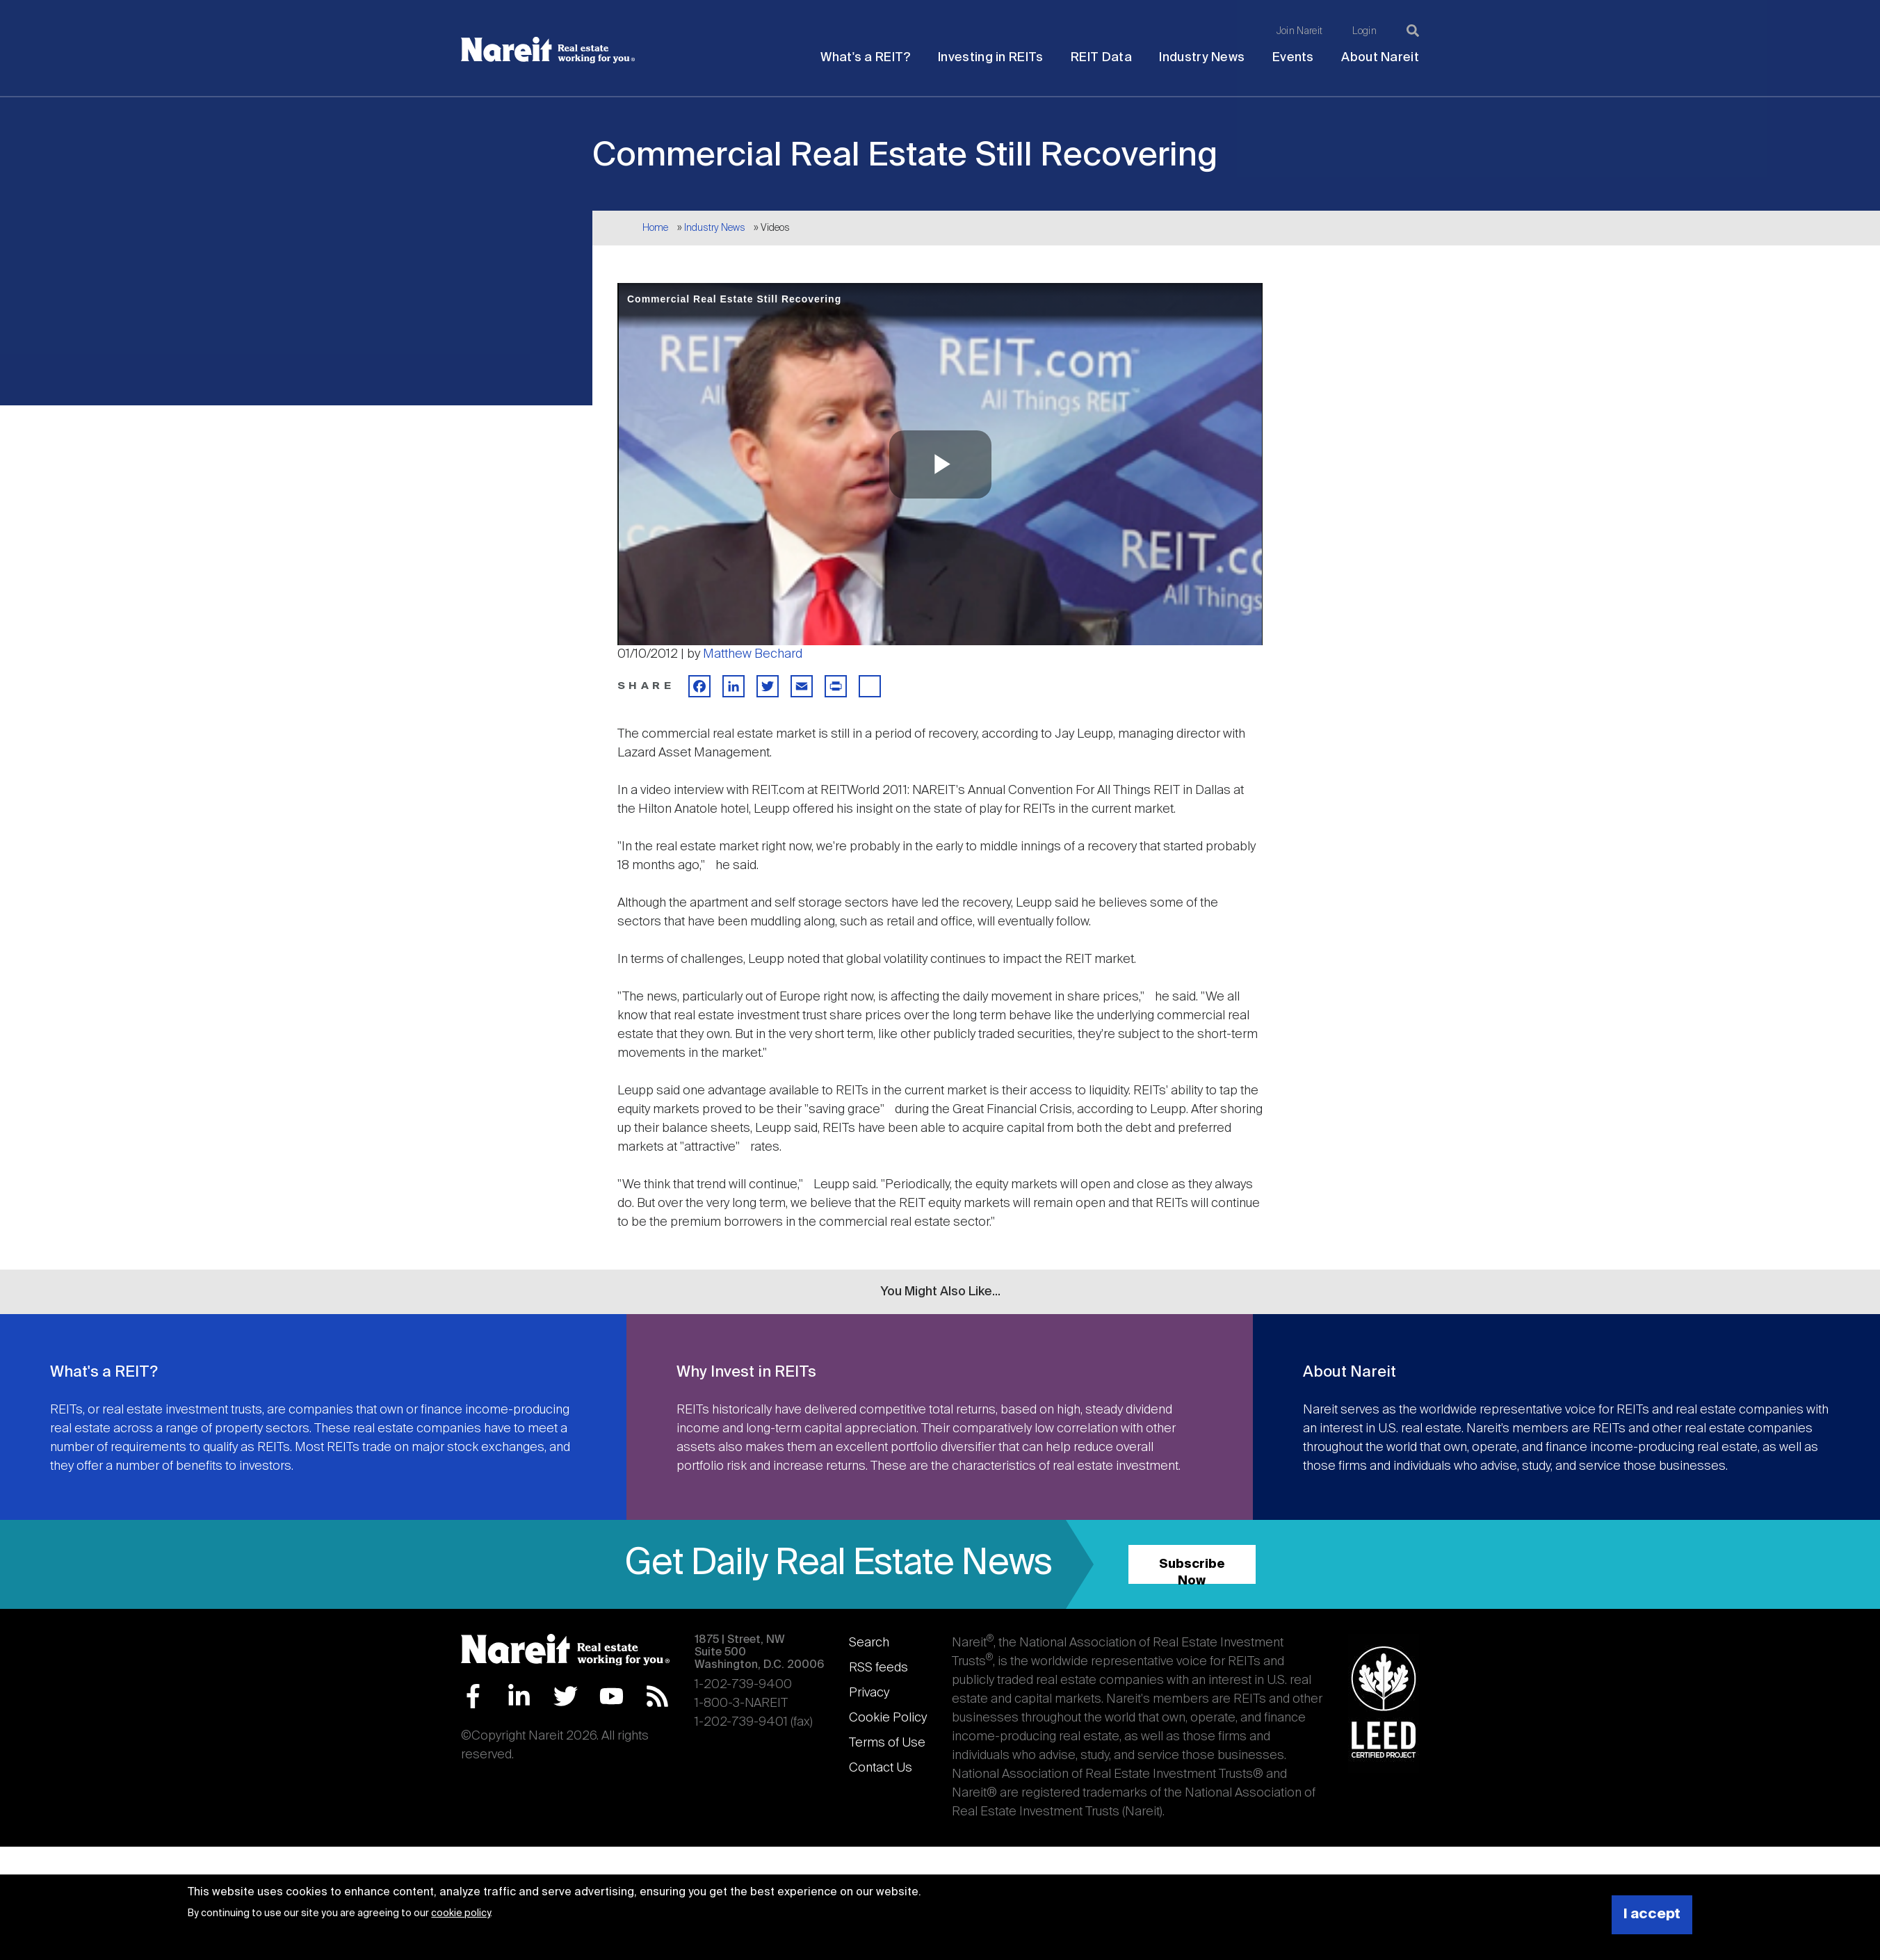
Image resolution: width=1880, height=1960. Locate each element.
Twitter (565, 1696)
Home (655, 228)
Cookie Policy (888, 1718)
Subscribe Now (1192, 1571)
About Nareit (1380, 57)
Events (1293, 57)
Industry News (1202, 57)
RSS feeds (878, 1668)
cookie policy (460, 1913)
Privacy (869, 1693)
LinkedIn (519, 1696)
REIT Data (1101, 57)
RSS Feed (657, 1696)
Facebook (473, 1696)
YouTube (611, 1696)
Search (869, 1643)
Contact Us (880, 1768)
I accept (1651, 1914)
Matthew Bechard (752, 654)
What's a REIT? (865, 57)
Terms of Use (887, 1743)
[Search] (1413, 30)
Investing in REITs (990, 57)
